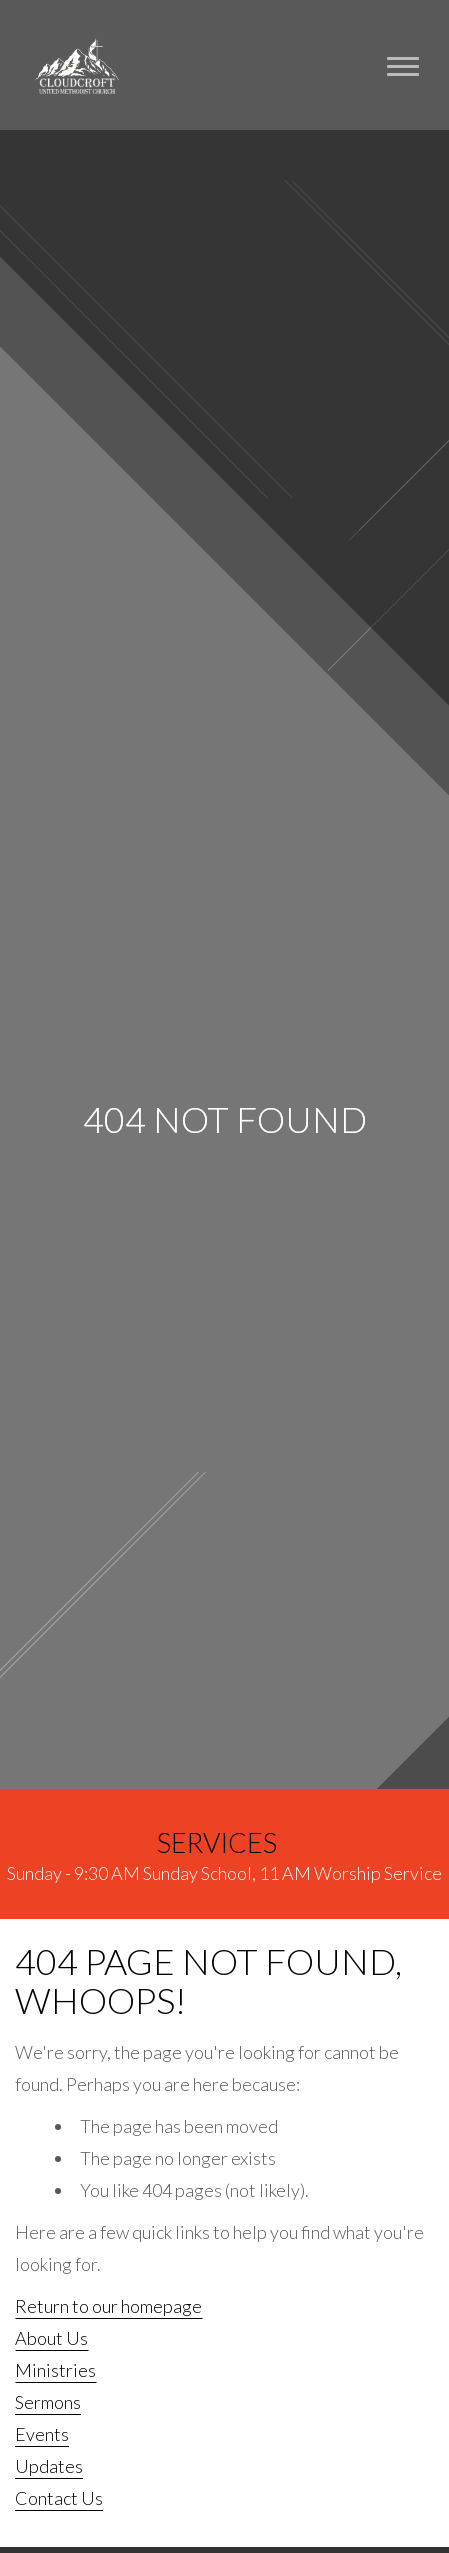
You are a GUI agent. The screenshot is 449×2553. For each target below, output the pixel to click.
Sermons (48, 2402)
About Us (51, 2338)
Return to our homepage (108, 2306)
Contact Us (59, 2498)
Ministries (55, 2370)
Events (42, 2434)
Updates (49, 2466)
